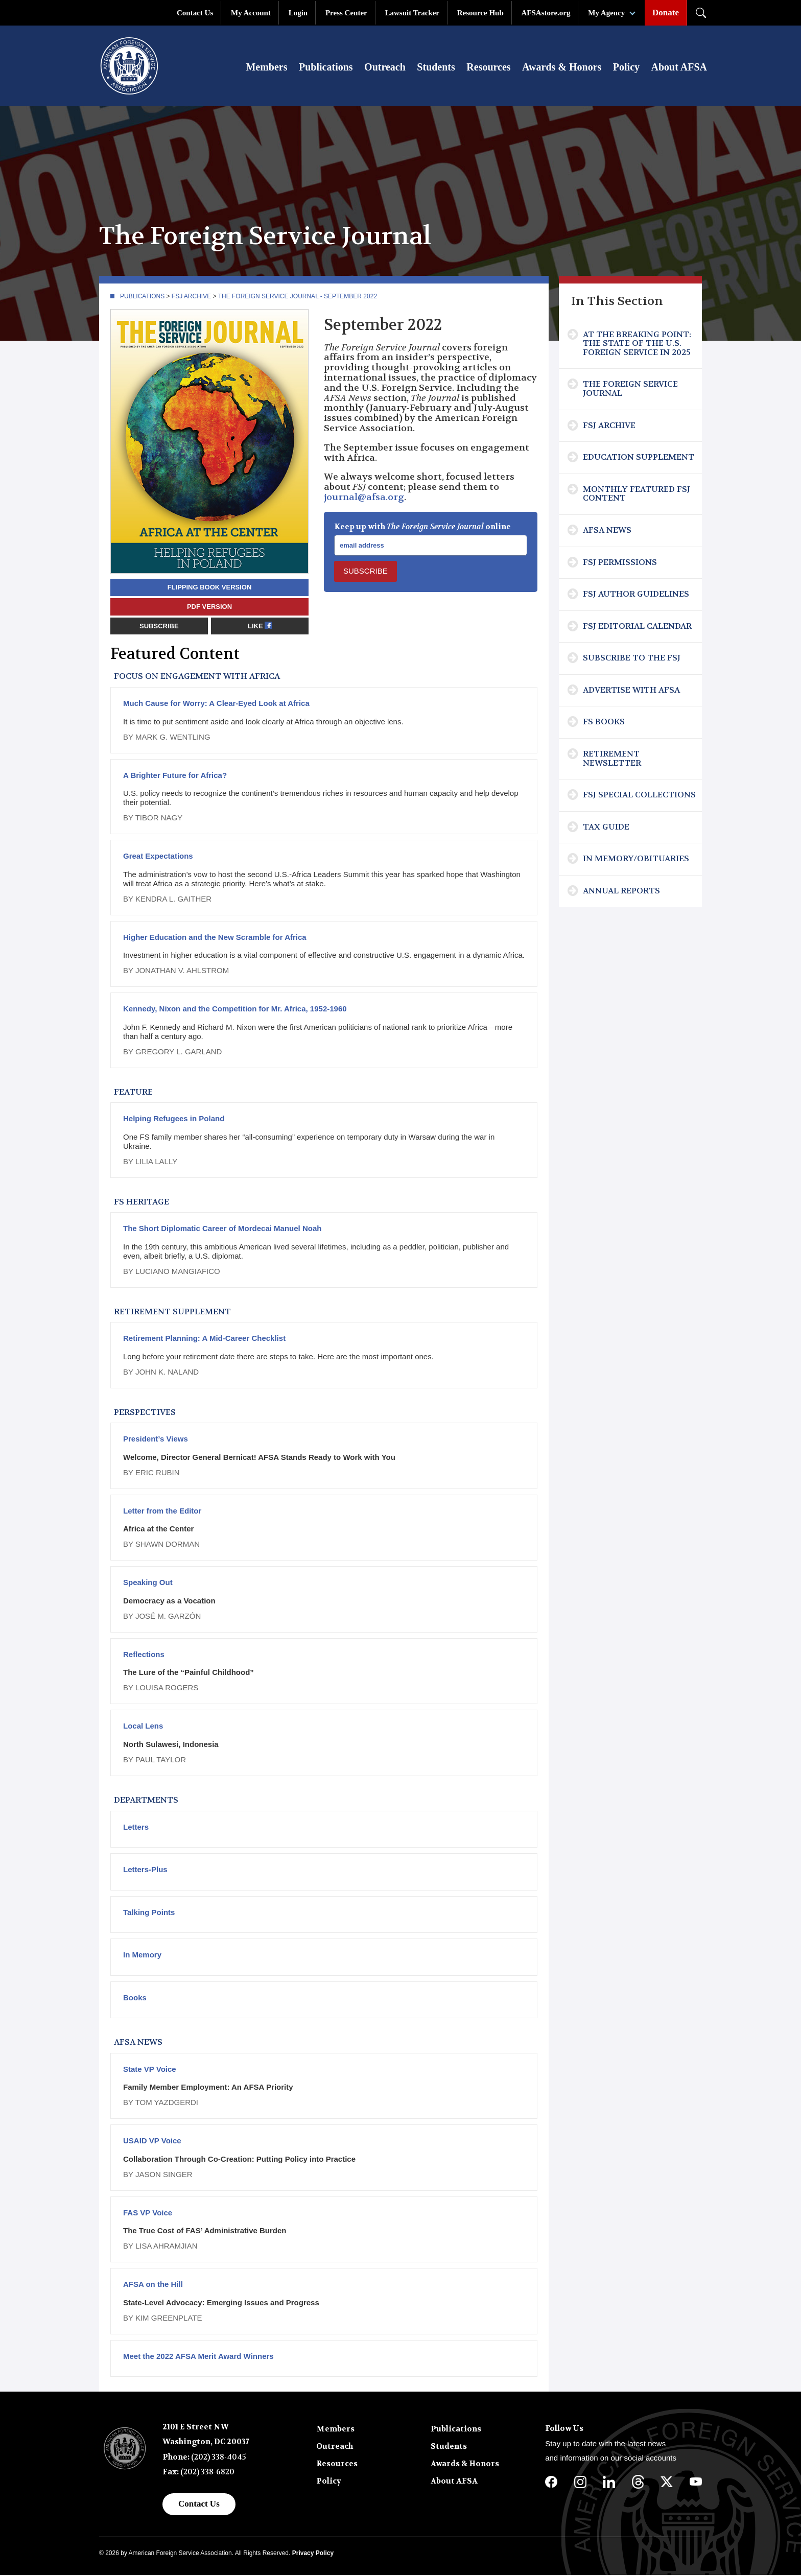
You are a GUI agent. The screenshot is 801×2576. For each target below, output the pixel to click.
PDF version (209, 607)
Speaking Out (148, 1583)
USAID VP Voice (152, 2141)
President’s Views (155, 1439)
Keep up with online (422, 527)
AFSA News (607, 531)
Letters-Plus (145, 1870)
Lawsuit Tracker (412, 13)
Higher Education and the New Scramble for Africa (215, 938)
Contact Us (195, 13)
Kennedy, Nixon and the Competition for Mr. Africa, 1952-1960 (235, 1009)
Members (266, 67)
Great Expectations (158, 857)
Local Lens (143, 1726)
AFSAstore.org (546, 13)
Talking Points (149, 1913)
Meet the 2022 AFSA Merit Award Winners (198, 2357)
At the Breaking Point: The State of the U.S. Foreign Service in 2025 (637, 344)
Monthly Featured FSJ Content (636, 495)
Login (298, 13)
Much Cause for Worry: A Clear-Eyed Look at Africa (216, 704)
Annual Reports (621, 891)
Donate (665, 12)
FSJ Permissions (620, 563)
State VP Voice (149, 2070)
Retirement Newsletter (612, 759)
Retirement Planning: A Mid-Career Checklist (204, 1339)
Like (260, 627)
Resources (488, 67)
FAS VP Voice (147, 2213)
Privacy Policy (313, 2554)
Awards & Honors (561, 67)
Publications (326, 67)
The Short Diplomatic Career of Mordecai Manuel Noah (222, 1229)
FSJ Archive (191, 297)
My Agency (606, 13)
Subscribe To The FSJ (631, 658)
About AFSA (679, 67)
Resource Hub (480, 13)
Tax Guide (606, 827)
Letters (136, 1828)
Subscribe (159, 627)
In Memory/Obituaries (636, 859)
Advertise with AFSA (631, 691)
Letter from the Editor (162, 1511)
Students (436, 67)
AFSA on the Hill (153, 2285)
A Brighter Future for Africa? (175, 776)
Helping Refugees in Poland (173, 1119)
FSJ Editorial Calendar (637, 627)
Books (135, 1998)
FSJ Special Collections (639, 795)
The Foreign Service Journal (630, 389)
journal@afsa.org (364, 498)
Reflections (143, 1655)
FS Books (604, 722)
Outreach (385, 67)
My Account (251, 13)
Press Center (346, 13)
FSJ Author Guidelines (636, 594)
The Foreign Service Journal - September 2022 (297, 297)
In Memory (142, 1955)
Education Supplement (638, 458)
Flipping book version (210, 588)
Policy (626, 67)
